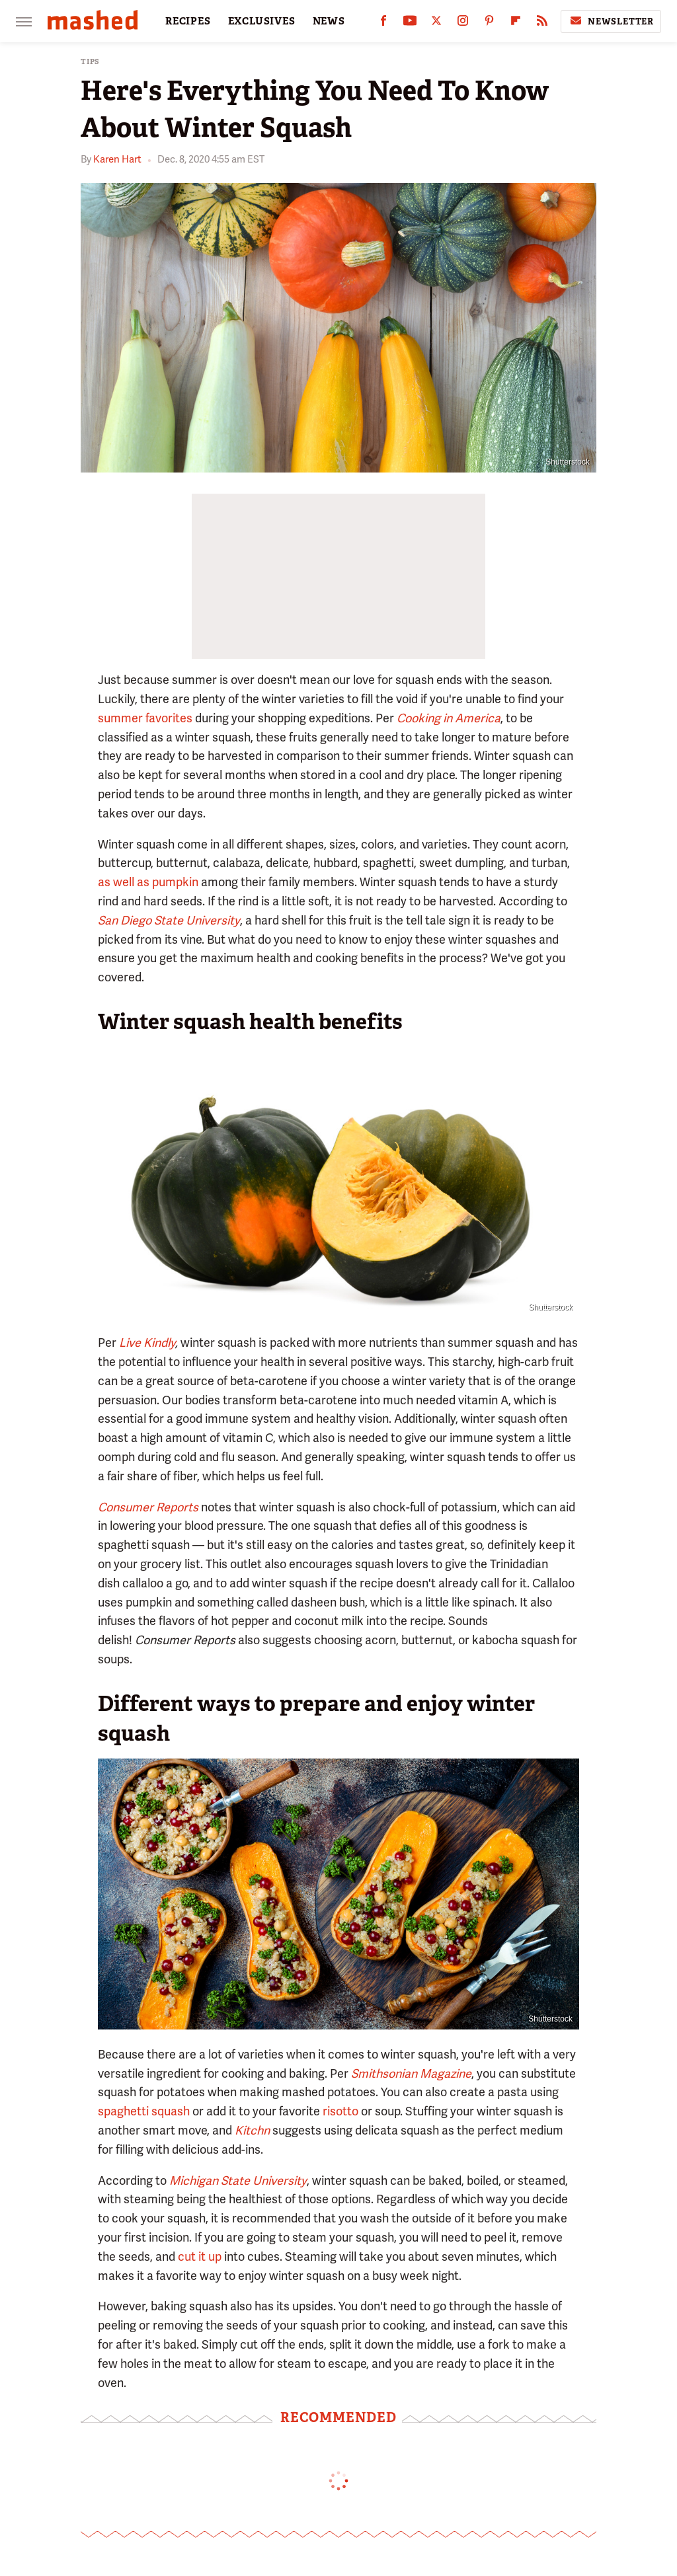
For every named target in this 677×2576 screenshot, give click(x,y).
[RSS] (542, 23)
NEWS (329, 21)
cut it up (199, 2256)
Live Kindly (147, 1342)
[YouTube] (410, 23)
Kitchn (252, 2130)
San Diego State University (169, 920)
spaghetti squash (144, 2111)
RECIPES (188, 21)
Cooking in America (448, 718)
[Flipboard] (516, 23)
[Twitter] (436, 23)
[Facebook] (383, 23)
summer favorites (145, 718)
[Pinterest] (489, 23)
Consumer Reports (148, 1507)
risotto (340, 2111)
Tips (90, 61)
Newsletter (611, 21)
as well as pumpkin (148, 882)
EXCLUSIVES (262, 21)
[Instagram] (463, 23)
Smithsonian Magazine (411, 2073)
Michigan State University (238, 2180)
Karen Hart (117, 159)
